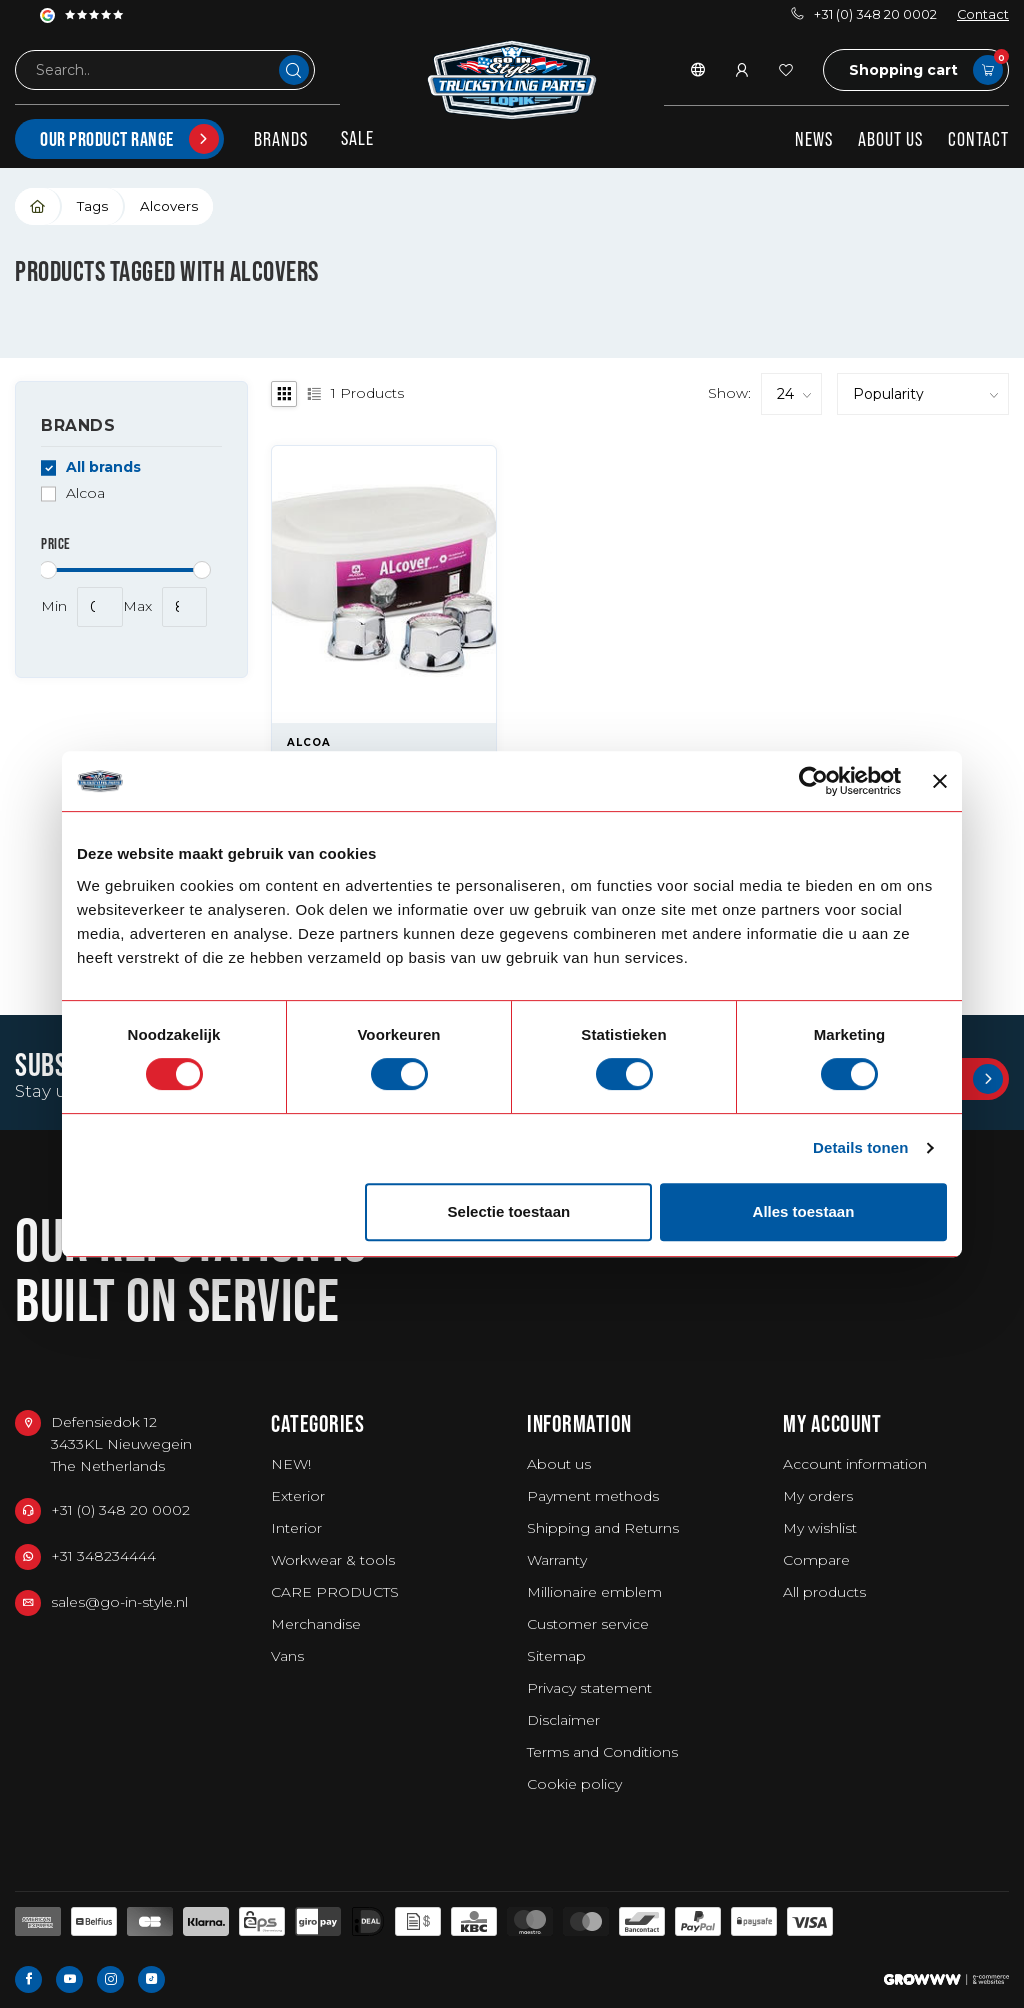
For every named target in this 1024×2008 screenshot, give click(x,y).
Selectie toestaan (509, 1211)
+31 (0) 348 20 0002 (864, 14)
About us (890, 139)
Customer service (588, 1624)
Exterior (298, 1496)
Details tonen (860, 1147)
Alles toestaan (804, 1211)
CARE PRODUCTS (335, 1592)
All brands (103, 467)
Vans (287, 1656)
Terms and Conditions (602, 1752)
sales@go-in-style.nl (119, 1602)
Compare (816, 1560)
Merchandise (316, 1624)
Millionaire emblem (594, 1592)
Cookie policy (574, 1784)
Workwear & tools (333, 1560)
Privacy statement (589, 1688)
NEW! (291, 1464)
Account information (855, 1464)
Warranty (557, 1560)
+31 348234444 (103, 1556)
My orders (818, 1496)
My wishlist (820, 1528)
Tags (92, 206)
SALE (357, 138)
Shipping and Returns (603, 1528)
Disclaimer (563, 1720)
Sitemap (556, 1656)
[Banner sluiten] (940, 781)
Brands (281, 139)
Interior (296, 1528)
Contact (983, 14)
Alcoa (85, 493)
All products (824, 1592)
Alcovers (169, 206)
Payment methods (593, 1496)
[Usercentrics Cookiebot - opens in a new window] (813, 781)
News (814, 139)
